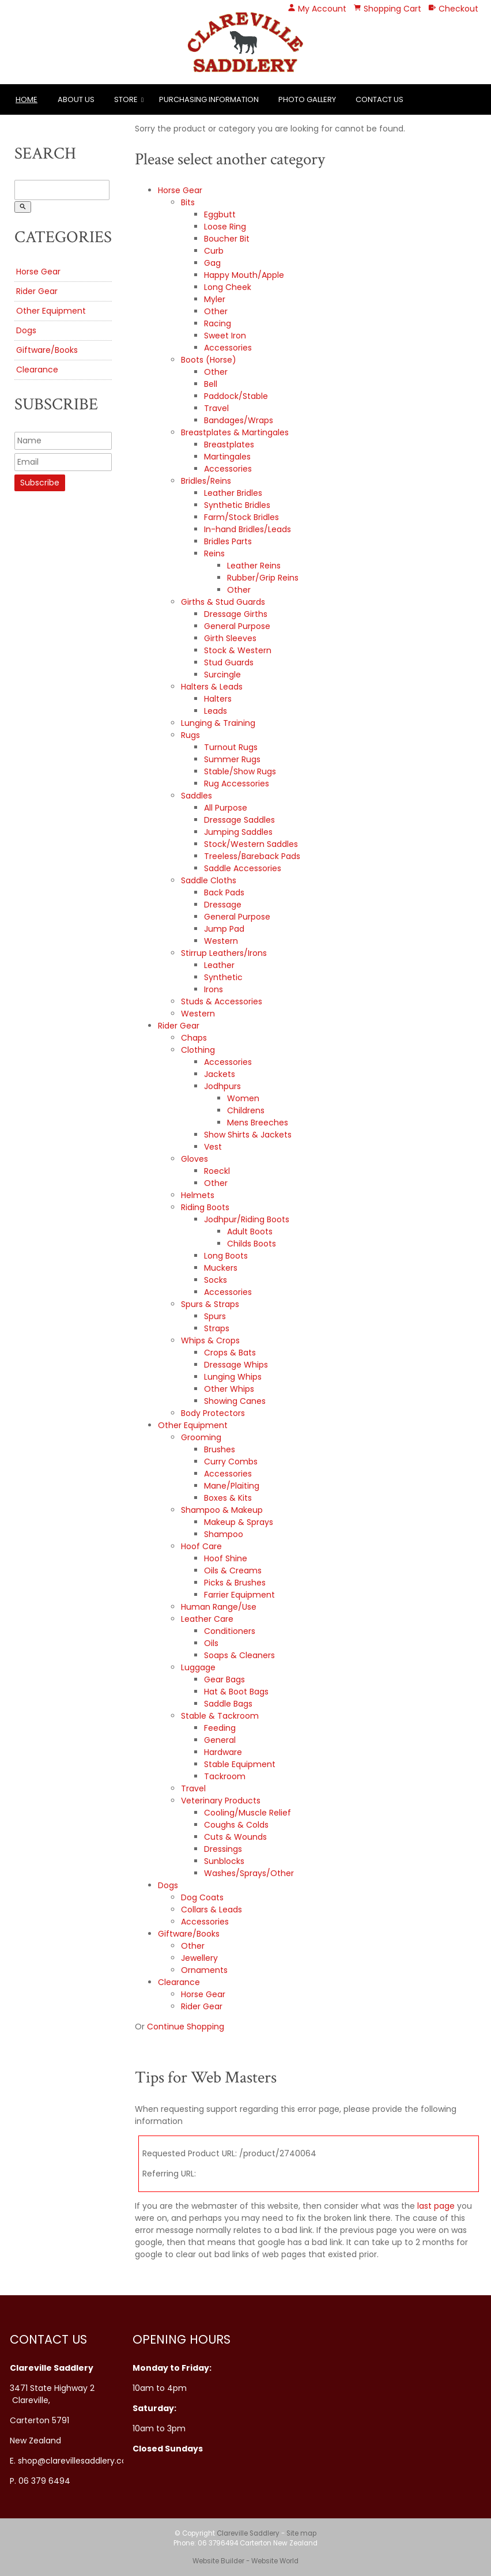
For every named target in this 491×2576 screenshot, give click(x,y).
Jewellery (199, 1958)
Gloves (194, 1159)
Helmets (197, 1195)
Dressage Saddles (239, 820)
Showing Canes (235, 1401)
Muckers (220, 1268)
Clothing (198, 1050)
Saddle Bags (228, 1703)
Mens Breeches (257, 1122)
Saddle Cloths (208, 880)
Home (26, 99)
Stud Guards (229, 662)
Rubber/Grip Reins (263, 577)
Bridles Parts (228, 541)
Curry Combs (231, 1461)
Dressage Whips (236, 1364)
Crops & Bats (230, 1352)
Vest (213, 1147)
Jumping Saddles (238, 832)
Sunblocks (224, 1861)
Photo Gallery (307, 99)
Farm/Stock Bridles (241, 517)
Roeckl (217, 1171)
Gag (212, 263)
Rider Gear (37, 291)
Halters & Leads (212, 686)
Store (126, 99)
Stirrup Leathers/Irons (224, 953)
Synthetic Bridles (237, 505)
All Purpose (225, 808)
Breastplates (229, 444)
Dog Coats (202, 1897)
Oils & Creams (233, 1570)
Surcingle (222, 674)
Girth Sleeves (230, 638)
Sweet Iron (225, 335)
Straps (216, 1328)
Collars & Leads (211, 1909)
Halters (218, 699)
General (220, 1740)
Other (216, 311)
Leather (219, 965)
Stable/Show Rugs (240, 771)
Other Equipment (51, 311)
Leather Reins (254, 565)
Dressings (223, 1849)
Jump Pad (224, 929)
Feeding (220, 1728)
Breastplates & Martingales (235, 432)
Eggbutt (220, 214)
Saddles (196, 795)
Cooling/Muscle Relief (247, 1812)
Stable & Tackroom (220, 1716)
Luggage (198, 1667)
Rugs (190, 735)
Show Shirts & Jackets (248, 1134)
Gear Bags (224, 1679)
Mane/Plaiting (231, 1486)
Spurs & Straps (210, 1304)
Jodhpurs (222, 1086)
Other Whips (229, 1389)
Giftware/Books (47, 350)
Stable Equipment (239, 1764)
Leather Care (207, 1619)
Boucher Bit (227, 238)
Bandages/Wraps (238, 420)
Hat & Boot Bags (236, 1691)
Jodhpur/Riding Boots (246, 1219)
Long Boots (226, 1255)
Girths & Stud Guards (223, 602)
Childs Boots (251, 1243)
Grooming (201, 1437)
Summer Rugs (232, 759)
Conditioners (229, 1631)
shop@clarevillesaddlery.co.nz (78, 2460)
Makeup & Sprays (238, 1522)
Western (221, 941)
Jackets (219, 1074)
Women (243, 1098)
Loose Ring (225, 226)
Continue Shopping (185, 2026)
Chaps (194, 1038)
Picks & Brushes (235, 1582)
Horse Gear (38, 271)
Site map (301, 2533)
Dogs (26, 330)
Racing (217, 323)
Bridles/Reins (206, 481)
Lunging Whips (233, 1377)
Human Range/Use (218, 1607)
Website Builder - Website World (245, 2561)
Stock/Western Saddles (251, 844)
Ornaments (204, 1970)
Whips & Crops (210, 1340)
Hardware (223, 1752)
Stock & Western (237, 650)
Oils (211, 1643)
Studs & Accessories (221, 1001)
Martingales (227, 456)
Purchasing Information (209, 99)
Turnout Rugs (231, 747)
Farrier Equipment (239, 1594)
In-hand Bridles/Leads (247, 529)
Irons (213, 989)
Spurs (215, 1316)
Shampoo (223, 1534)
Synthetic (223, 977)
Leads (215, 711)
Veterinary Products (220, 1800)
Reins (214, 553)
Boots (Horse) (208, 360)
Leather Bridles (233, 493)
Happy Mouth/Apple (244, 275)
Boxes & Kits (228, 1498)
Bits (188, 202)
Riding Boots (205, 1207)
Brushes (219, 1449)
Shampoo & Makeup (222, 1510)
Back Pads (224, 892)
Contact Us (379, 99)
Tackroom (225, 1776)
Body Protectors (213, 1413)
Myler (214, 299)
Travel (216, 408)
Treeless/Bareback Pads (252, 856)
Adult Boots (250, 1231)
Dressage (222, 904)
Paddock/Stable (236, 396)
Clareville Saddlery (248, 2533)
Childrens (246, 1110)
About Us (76, 99)
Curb (214, 251)
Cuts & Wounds (235, 1837)
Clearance (37, 369)
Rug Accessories (236, 783)
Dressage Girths (235, 614)
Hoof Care (201, 1546)
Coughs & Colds (236, 1825)
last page (436, 2206)
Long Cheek (227, 287)
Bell (210, 384)
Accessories (228, 347)
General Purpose (237, 626)
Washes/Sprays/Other (249, 1873)
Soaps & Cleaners (239, 1655)
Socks (215, 1280)
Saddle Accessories (242, 868)
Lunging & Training (218, 723)
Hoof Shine (225, 1558)
